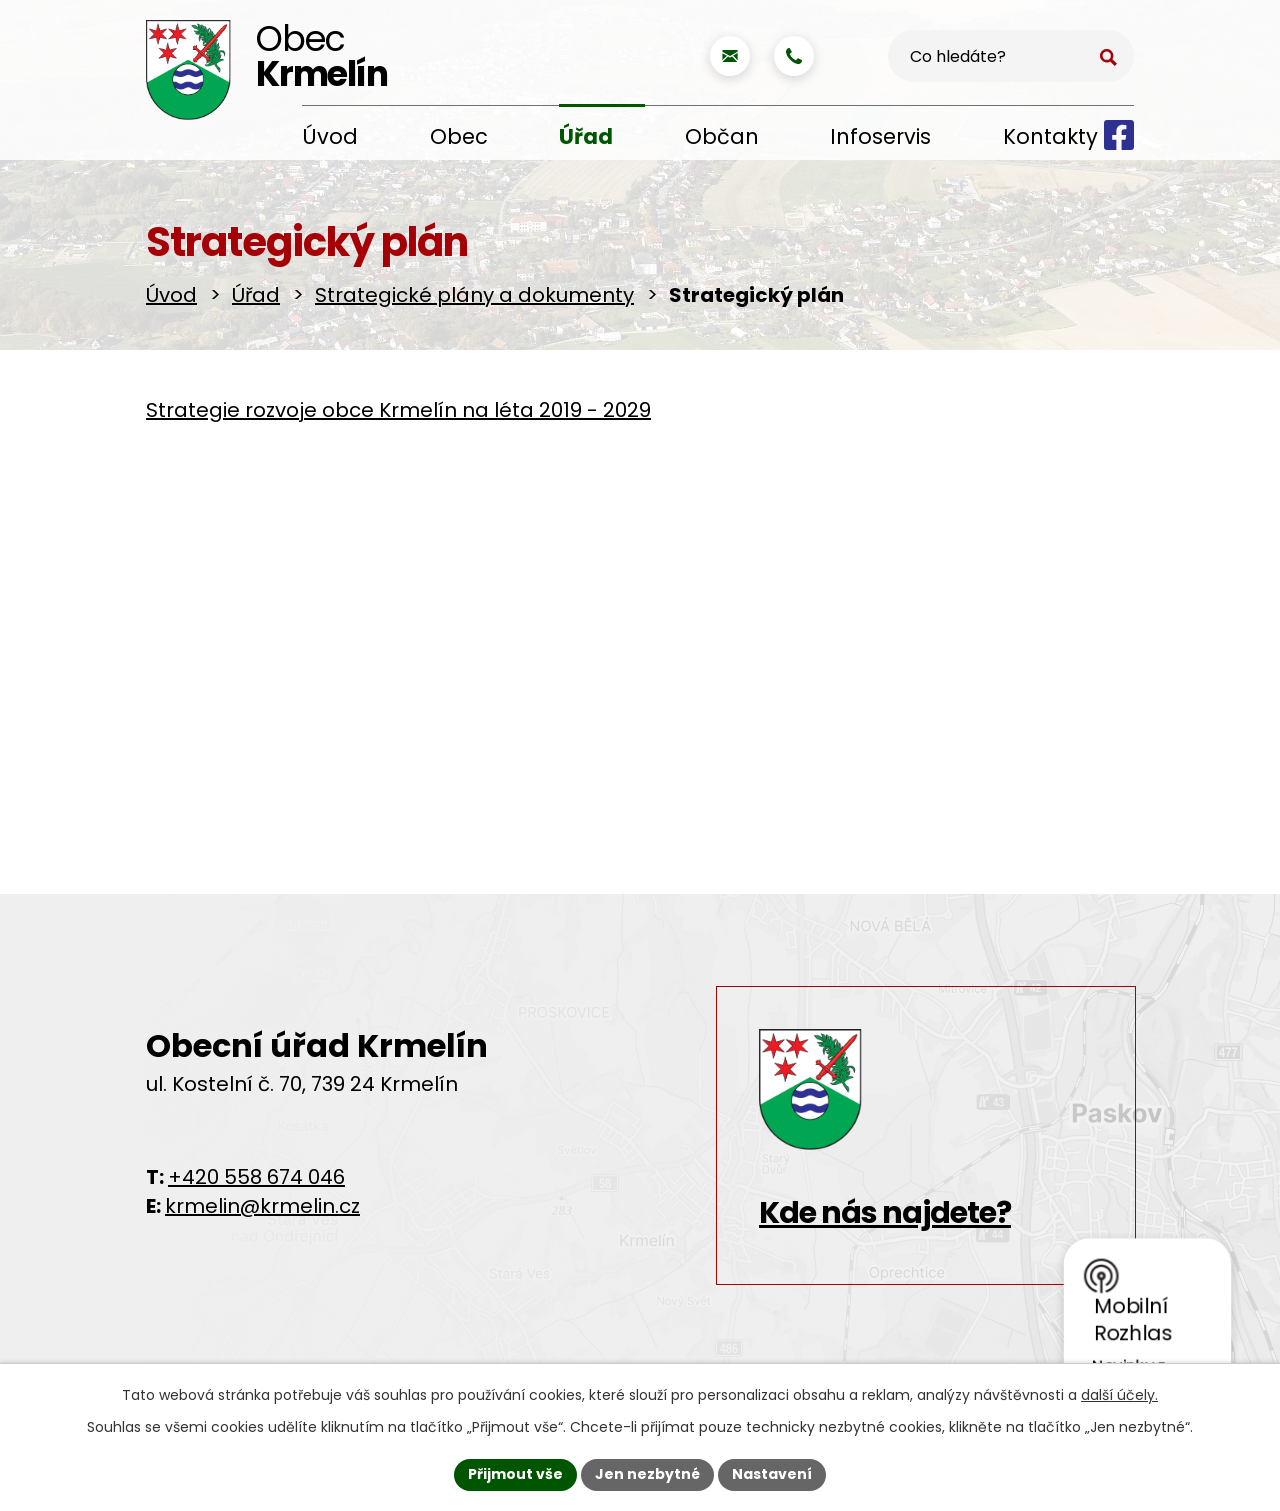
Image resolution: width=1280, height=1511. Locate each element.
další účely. (1119, 1395)
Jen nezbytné (647, 1474)
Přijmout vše (515, 1474)
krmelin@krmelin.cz (262, 1206)
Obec (459, 136)
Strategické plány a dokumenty (474, 295)
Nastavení (772, 1474)
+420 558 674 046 (256, 1177)
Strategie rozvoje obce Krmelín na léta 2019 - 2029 (398, 410)
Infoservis (880, 136)
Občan (722, 136)
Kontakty (1050, 136)
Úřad (586, 136)
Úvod (330, 136)
